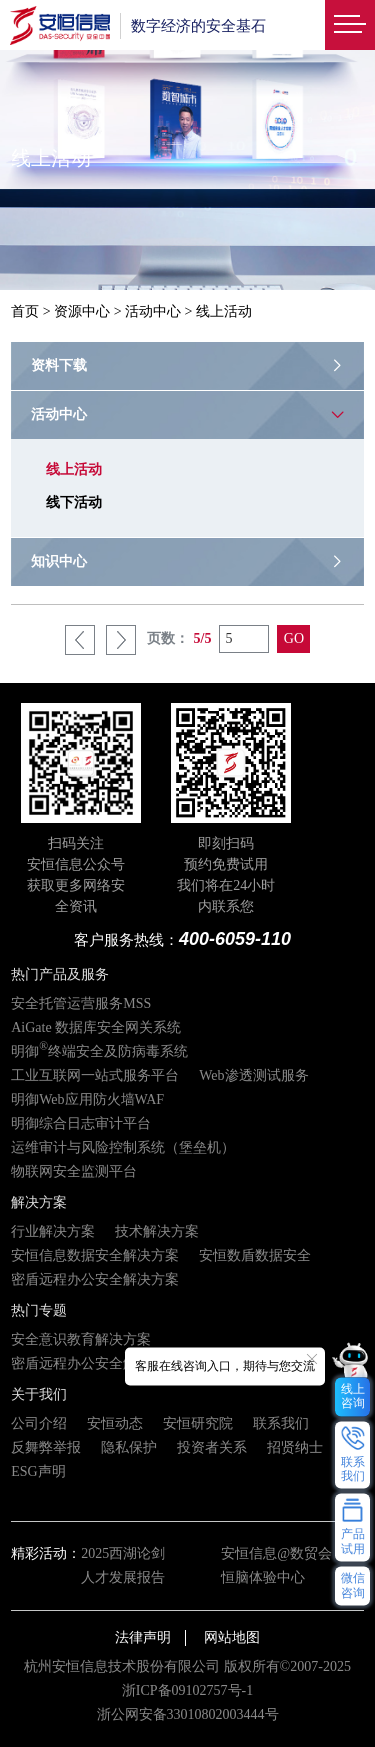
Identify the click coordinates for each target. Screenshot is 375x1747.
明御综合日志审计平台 (81, 1123)
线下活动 (74, 502)
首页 (25, 311)
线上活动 (74, 469)
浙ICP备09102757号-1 (187, 1690)
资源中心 (82, 311)
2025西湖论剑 (123, 1553)
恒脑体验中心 (263, 1577)
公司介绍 (39, 1423)
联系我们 (281, 1423)
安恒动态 (115, 1423)
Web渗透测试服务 (253, 1075)
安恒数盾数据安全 (255, 1255)
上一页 (80, 640)
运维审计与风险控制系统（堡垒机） (123, 1147)
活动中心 (153, 311)
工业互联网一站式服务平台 (95, 1075)
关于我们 (39, 1394)
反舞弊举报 (46, 1447)
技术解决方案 (157, 1231)
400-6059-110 (235, 939)
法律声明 (143, 1637)
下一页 (121, 640)
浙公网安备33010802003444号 (188, 1714)
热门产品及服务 (60, 974)
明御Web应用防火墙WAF (87, 1099)
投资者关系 (212, 1447)
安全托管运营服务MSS (81, 1003)
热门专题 (39, 1310)
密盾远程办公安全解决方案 (95, 1279)
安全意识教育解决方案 (81, 1339)
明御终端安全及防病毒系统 (99, 1051)
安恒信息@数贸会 (276, 1553)
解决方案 (39, 1202)
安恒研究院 (198, 1423)
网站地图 (232, 1637)
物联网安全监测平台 (74, 1171)
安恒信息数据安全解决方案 (95, 1255)
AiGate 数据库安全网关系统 (96, 1027)
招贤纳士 (295, 1447)
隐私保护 (129, 1447)
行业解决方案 (53, 1231)
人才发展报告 (123, 1577)
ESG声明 (38, 1471)
